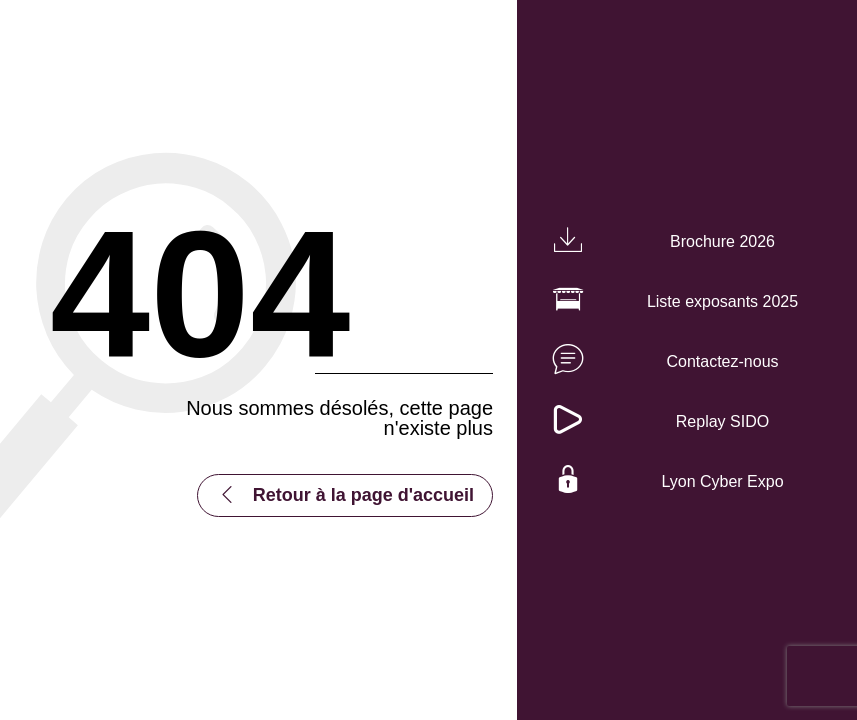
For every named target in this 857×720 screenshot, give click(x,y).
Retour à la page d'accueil (363, 495)
